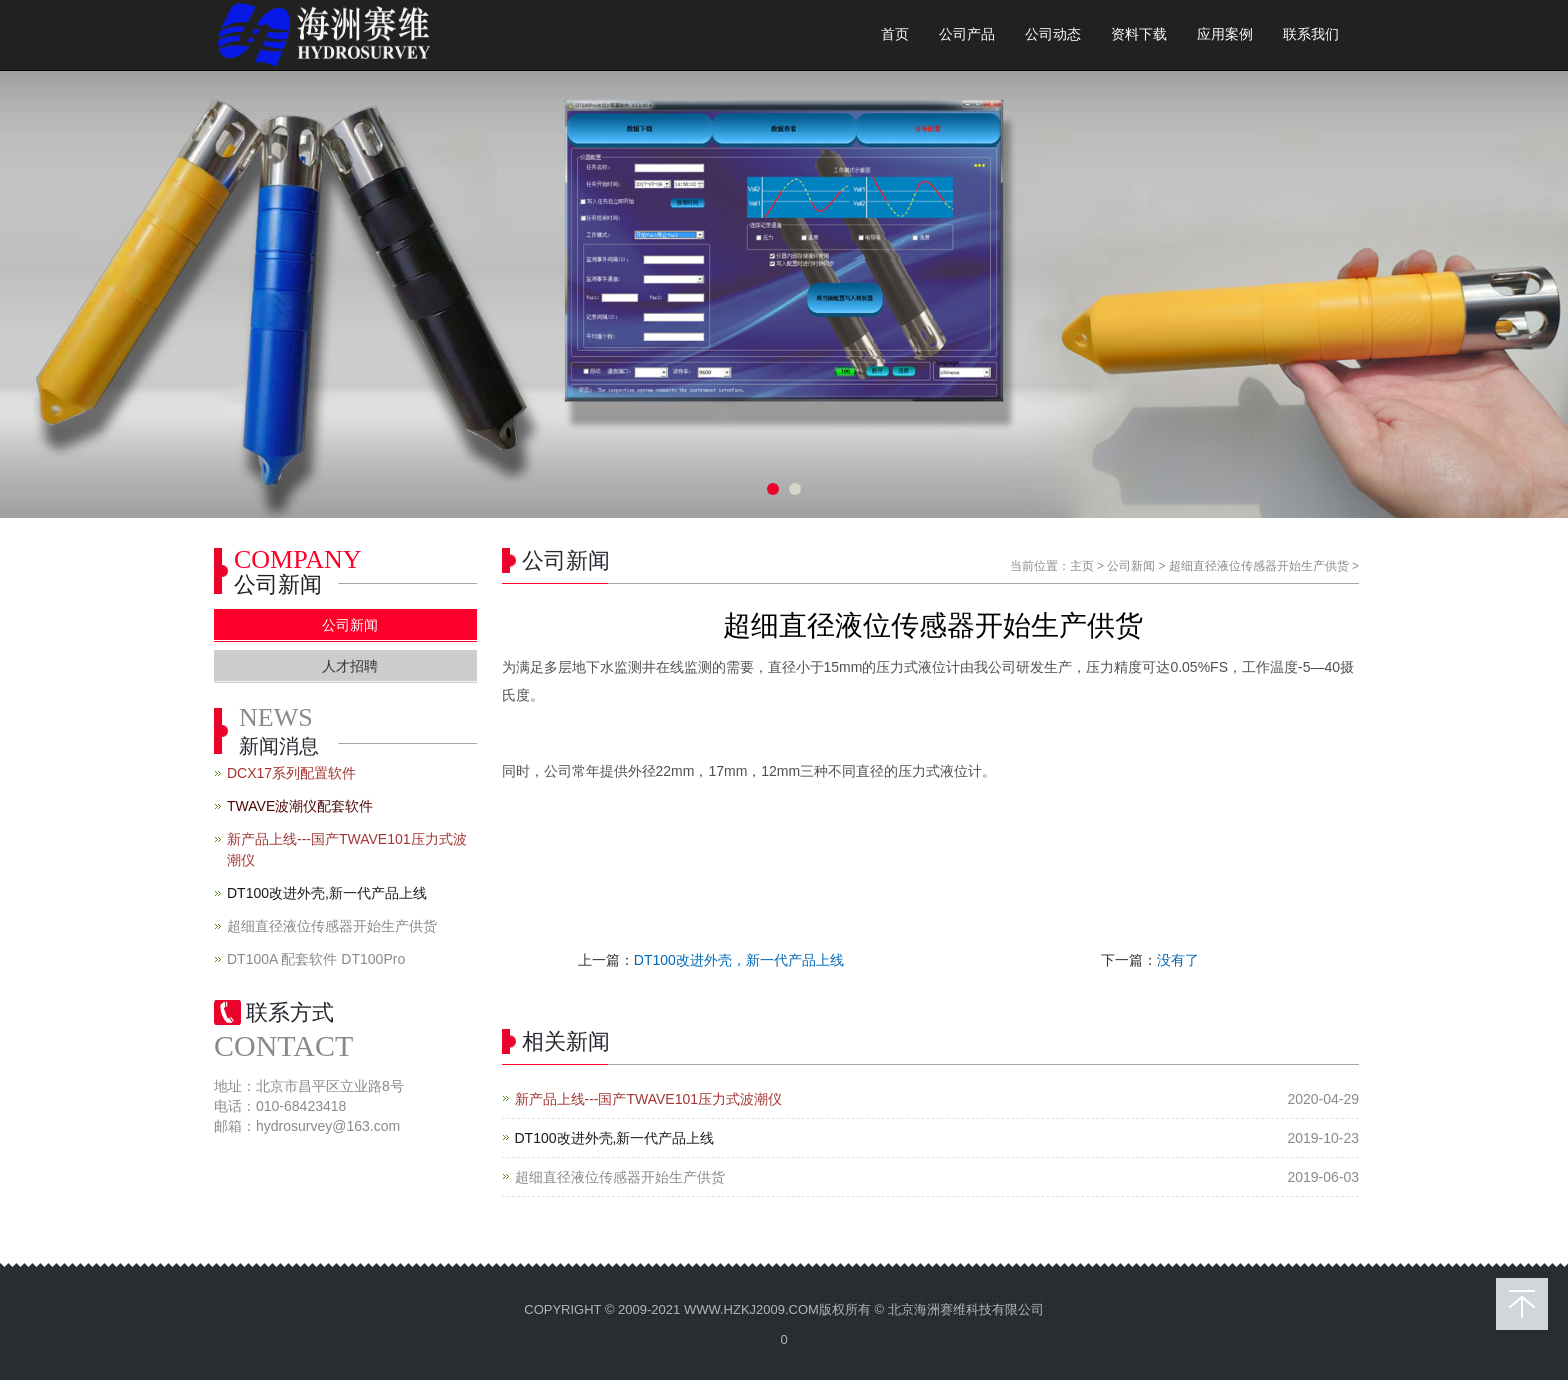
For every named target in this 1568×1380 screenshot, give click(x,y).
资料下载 (1139, 34)
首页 (895, 34)
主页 (1082, 566)
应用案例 (1225, 34)
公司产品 (967, 34)
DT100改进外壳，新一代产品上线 (739, 960)
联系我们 (1311, 34)
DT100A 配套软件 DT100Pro (316, 959)
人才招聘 (350, 666)
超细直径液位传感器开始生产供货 (1259, 566)
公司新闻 (1131, 566)
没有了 (1178, 960)
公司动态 (1053, 34)
